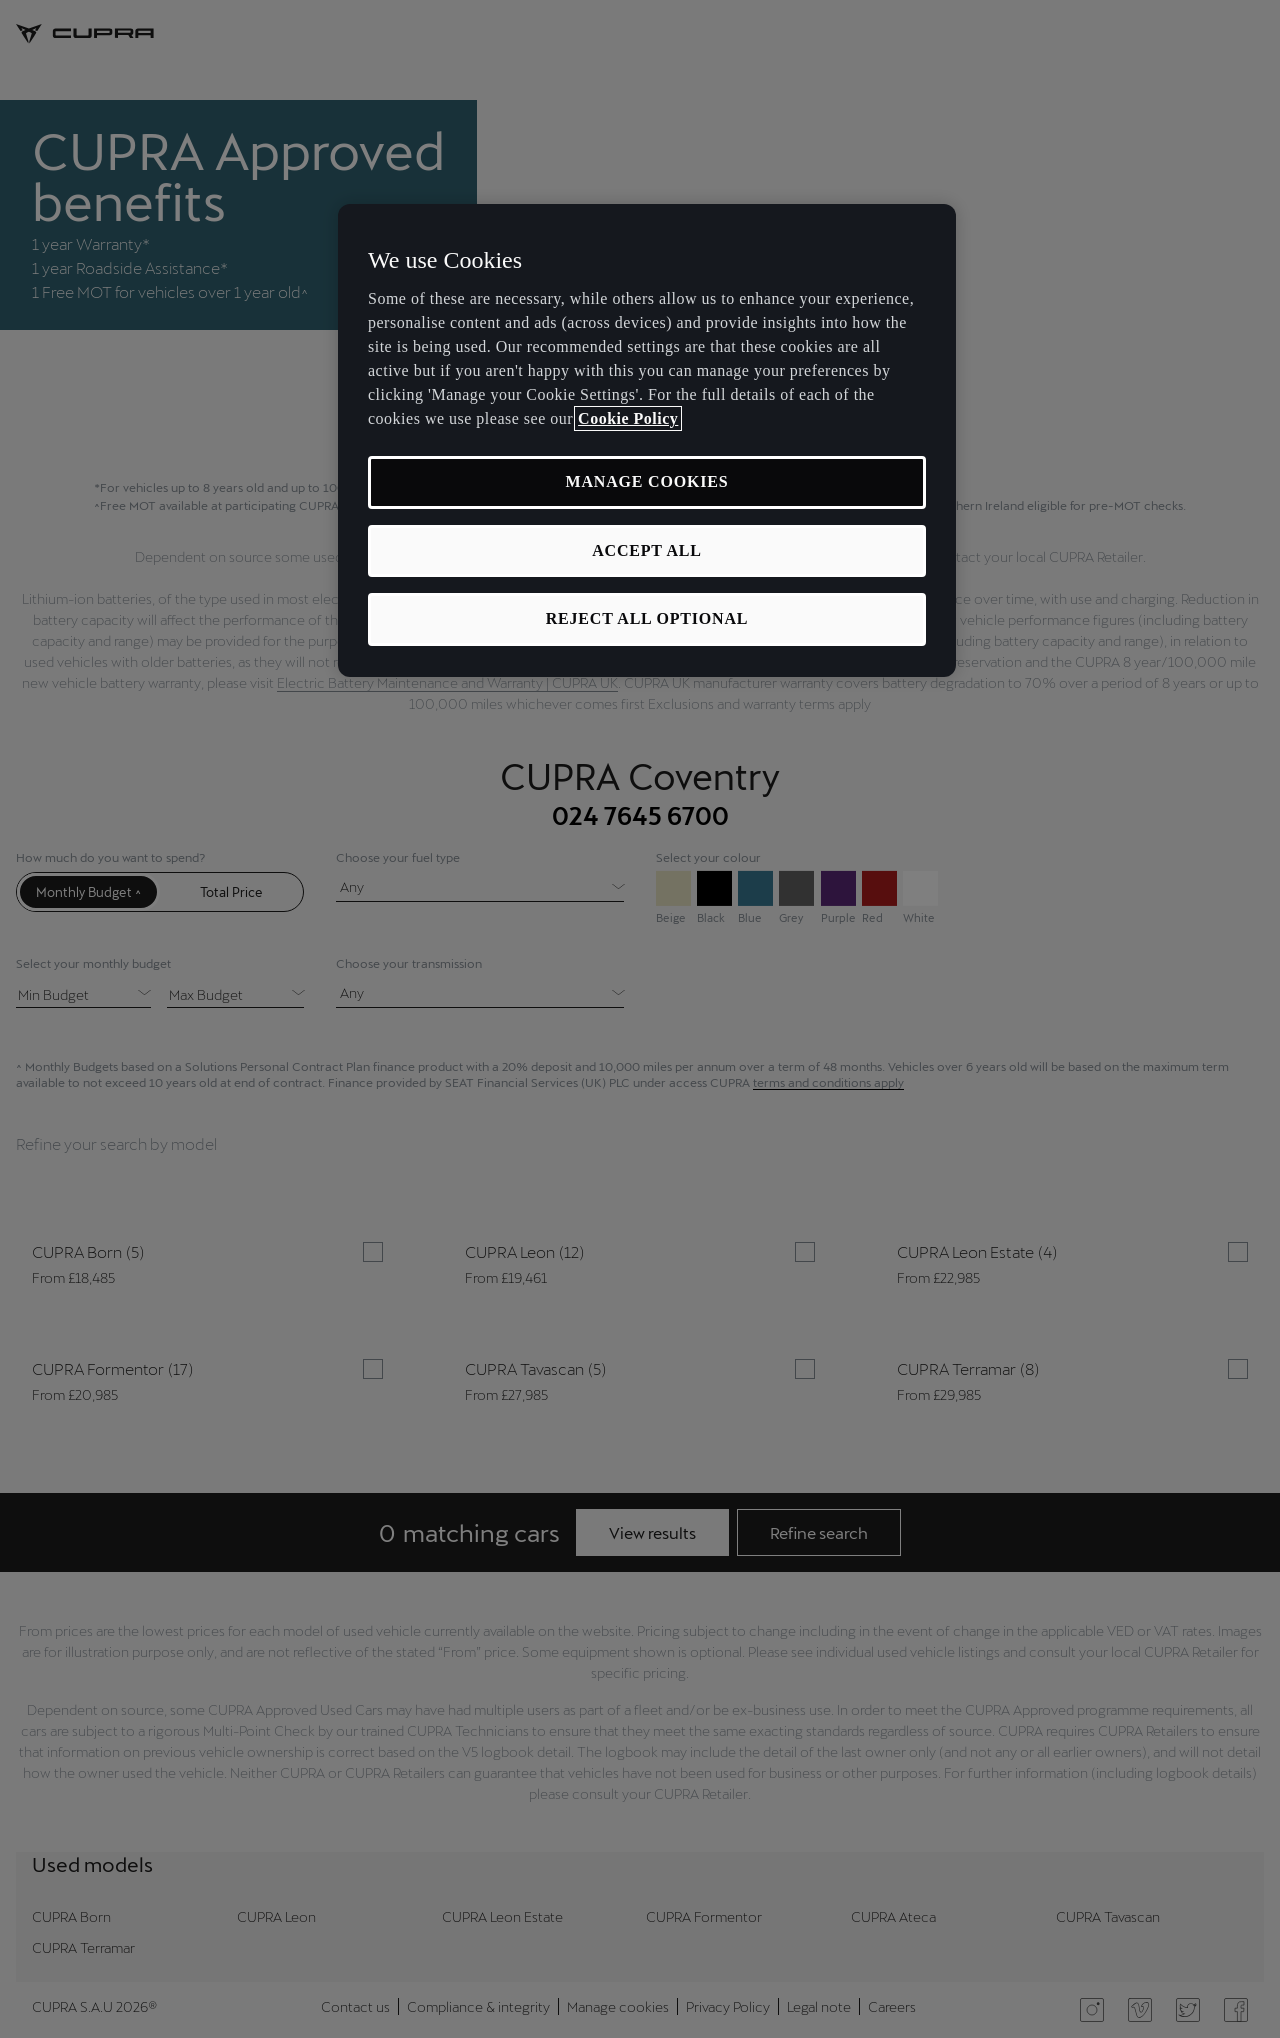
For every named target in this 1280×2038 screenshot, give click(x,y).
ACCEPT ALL (647, 550)
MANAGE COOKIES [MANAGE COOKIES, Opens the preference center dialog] (647, 481)
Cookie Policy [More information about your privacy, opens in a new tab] (628, 418)
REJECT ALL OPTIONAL (647, 618)
